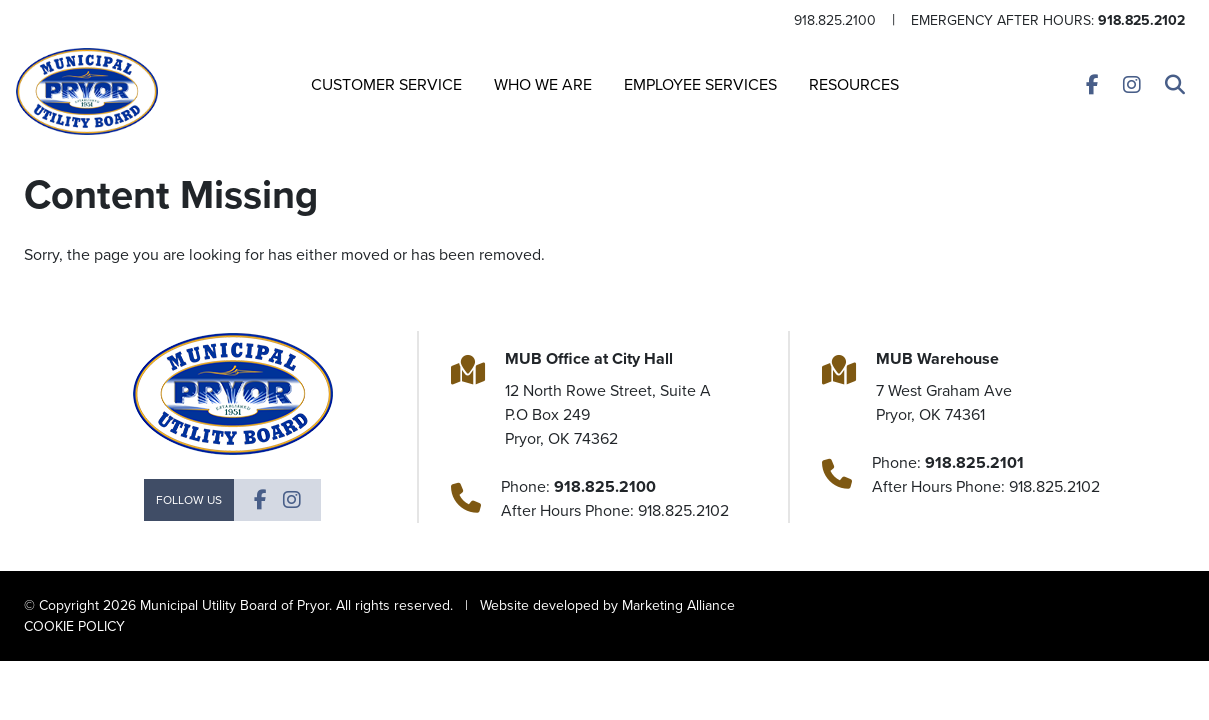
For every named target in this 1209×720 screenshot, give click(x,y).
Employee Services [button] (700, 84)
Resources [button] (854, 84)
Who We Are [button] (543, 84)
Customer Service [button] (386, 84)
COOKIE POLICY (74, 626)
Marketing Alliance (678, 605)
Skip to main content (0, 16)
